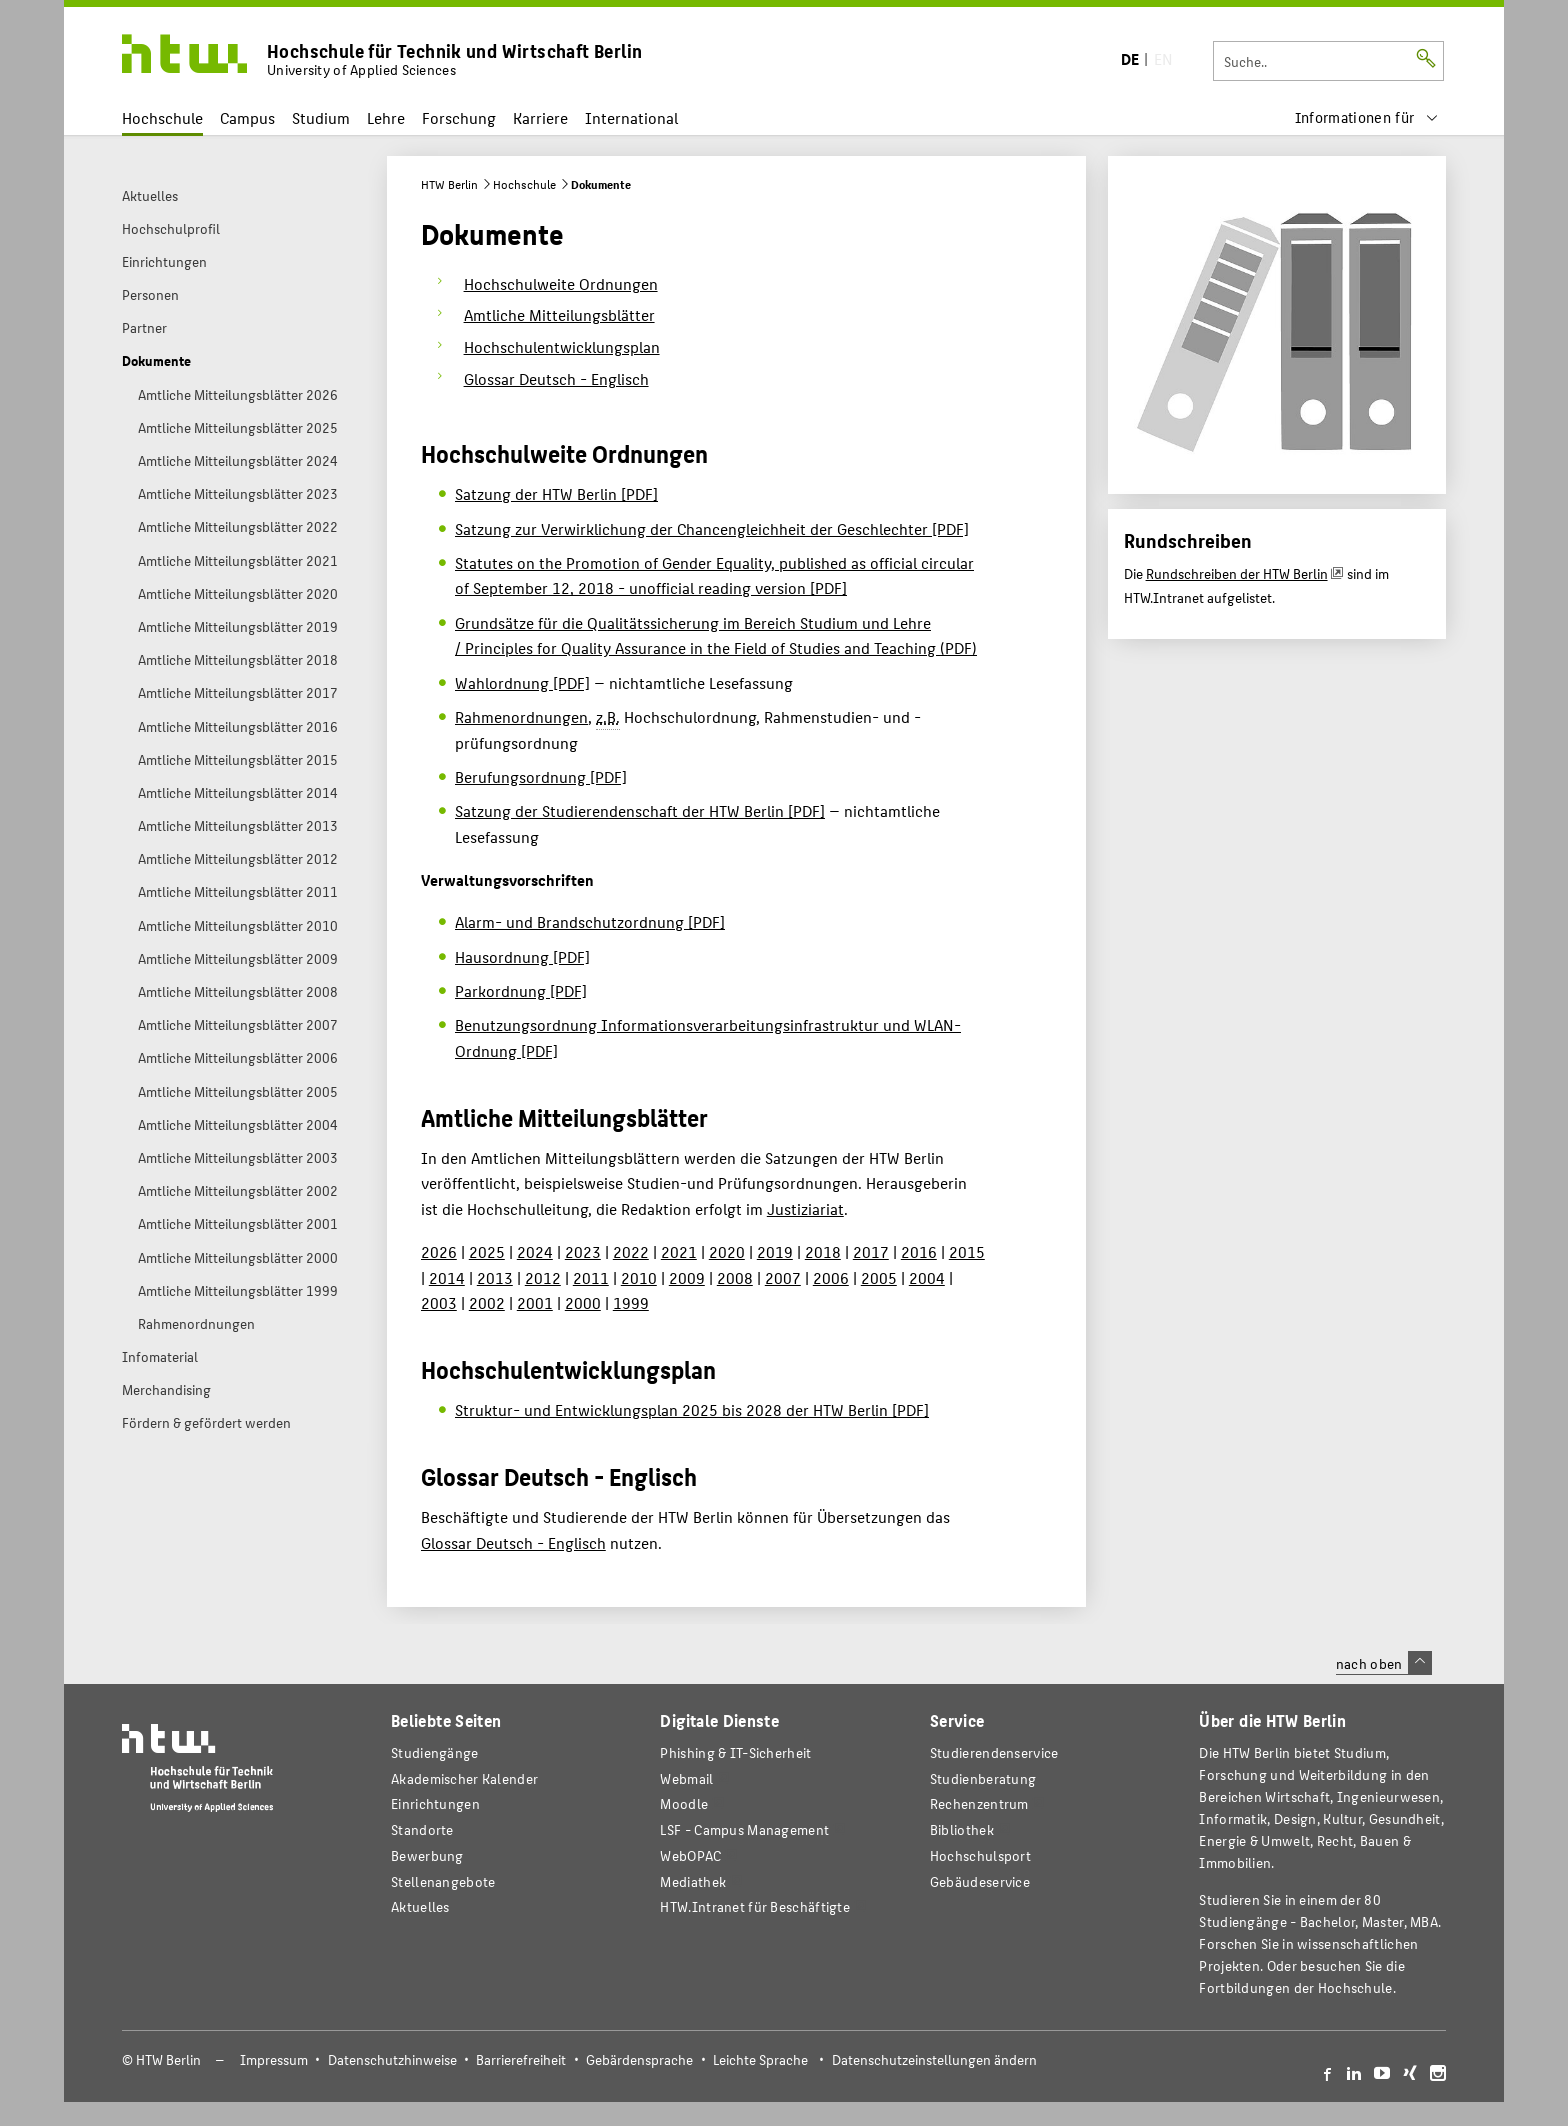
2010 (639, 1277)
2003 (439, 1302)
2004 (927, 1277)
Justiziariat (805, 1208)
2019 (775, 1251)
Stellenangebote (443, 1881)
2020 (727, 1251)
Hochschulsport (980, 1855)
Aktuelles (420, 1906)
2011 (591, 1277)
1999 (631, 1302)
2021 (679, 1251)
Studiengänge (435, 1752)
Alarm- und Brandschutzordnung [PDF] (590, 921)
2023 (583, 1251)
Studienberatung (983, 1778)
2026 (439, 1251)
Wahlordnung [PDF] (522, 682)
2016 (919, 1251)
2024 (535, 1251)
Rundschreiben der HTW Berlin (1237, 573)
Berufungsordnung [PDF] (541, 776)
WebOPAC (690, 1855)
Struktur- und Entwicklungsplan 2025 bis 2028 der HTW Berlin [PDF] (692, 1409)
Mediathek (693, 1881)
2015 (967, 1251)
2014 (447, 1277)
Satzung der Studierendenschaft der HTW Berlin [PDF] (640, 810)
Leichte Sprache (760, 2059)
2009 (687, 1277)
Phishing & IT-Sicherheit (735, 1752)
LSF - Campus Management (744, 1829)
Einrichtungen (435, 1803)
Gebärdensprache (639, 2059)
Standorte (422, 1829)
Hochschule (162, 117)
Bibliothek (962, 1829)
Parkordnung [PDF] (521, 990)
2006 (831, 1277)
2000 (583, 1302)
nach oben (1384, 1663)
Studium (321, 117)
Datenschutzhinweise (392, 2059)
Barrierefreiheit (521, 2059)
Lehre (386, 117)
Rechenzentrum (979, 1803)
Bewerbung (427, 1855)
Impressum (274, 2059)
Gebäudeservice (980, 1881)
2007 (783, 1277)
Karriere (540, 117)
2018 (823, 1251)
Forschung (459, 117)
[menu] (1367, 117)
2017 (871, 1251)
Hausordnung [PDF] (522, 956)
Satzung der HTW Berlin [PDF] (556, 493)
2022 (631, 1251)
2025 (487, 1251)
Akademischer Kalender (464, 1778)
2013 (495, 1277)
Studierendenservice (994, 1752)
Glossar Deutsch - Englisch (513, 1542)
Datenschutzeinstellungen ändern (934, 2059)
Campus (247, 117)
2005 (879, 1277)
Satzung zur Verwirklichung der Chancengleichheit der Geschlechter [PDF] (712, 528)
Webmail (686, 1778)
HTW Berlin (449, 184)
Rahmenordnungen (521, 716)
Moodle (684, 1803)
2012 (543, 1277)
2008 (735, 1277)
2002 (487, 1302)
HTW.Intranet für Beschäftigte (755, 1906)
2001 (535, 1302)
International (631, 117)
